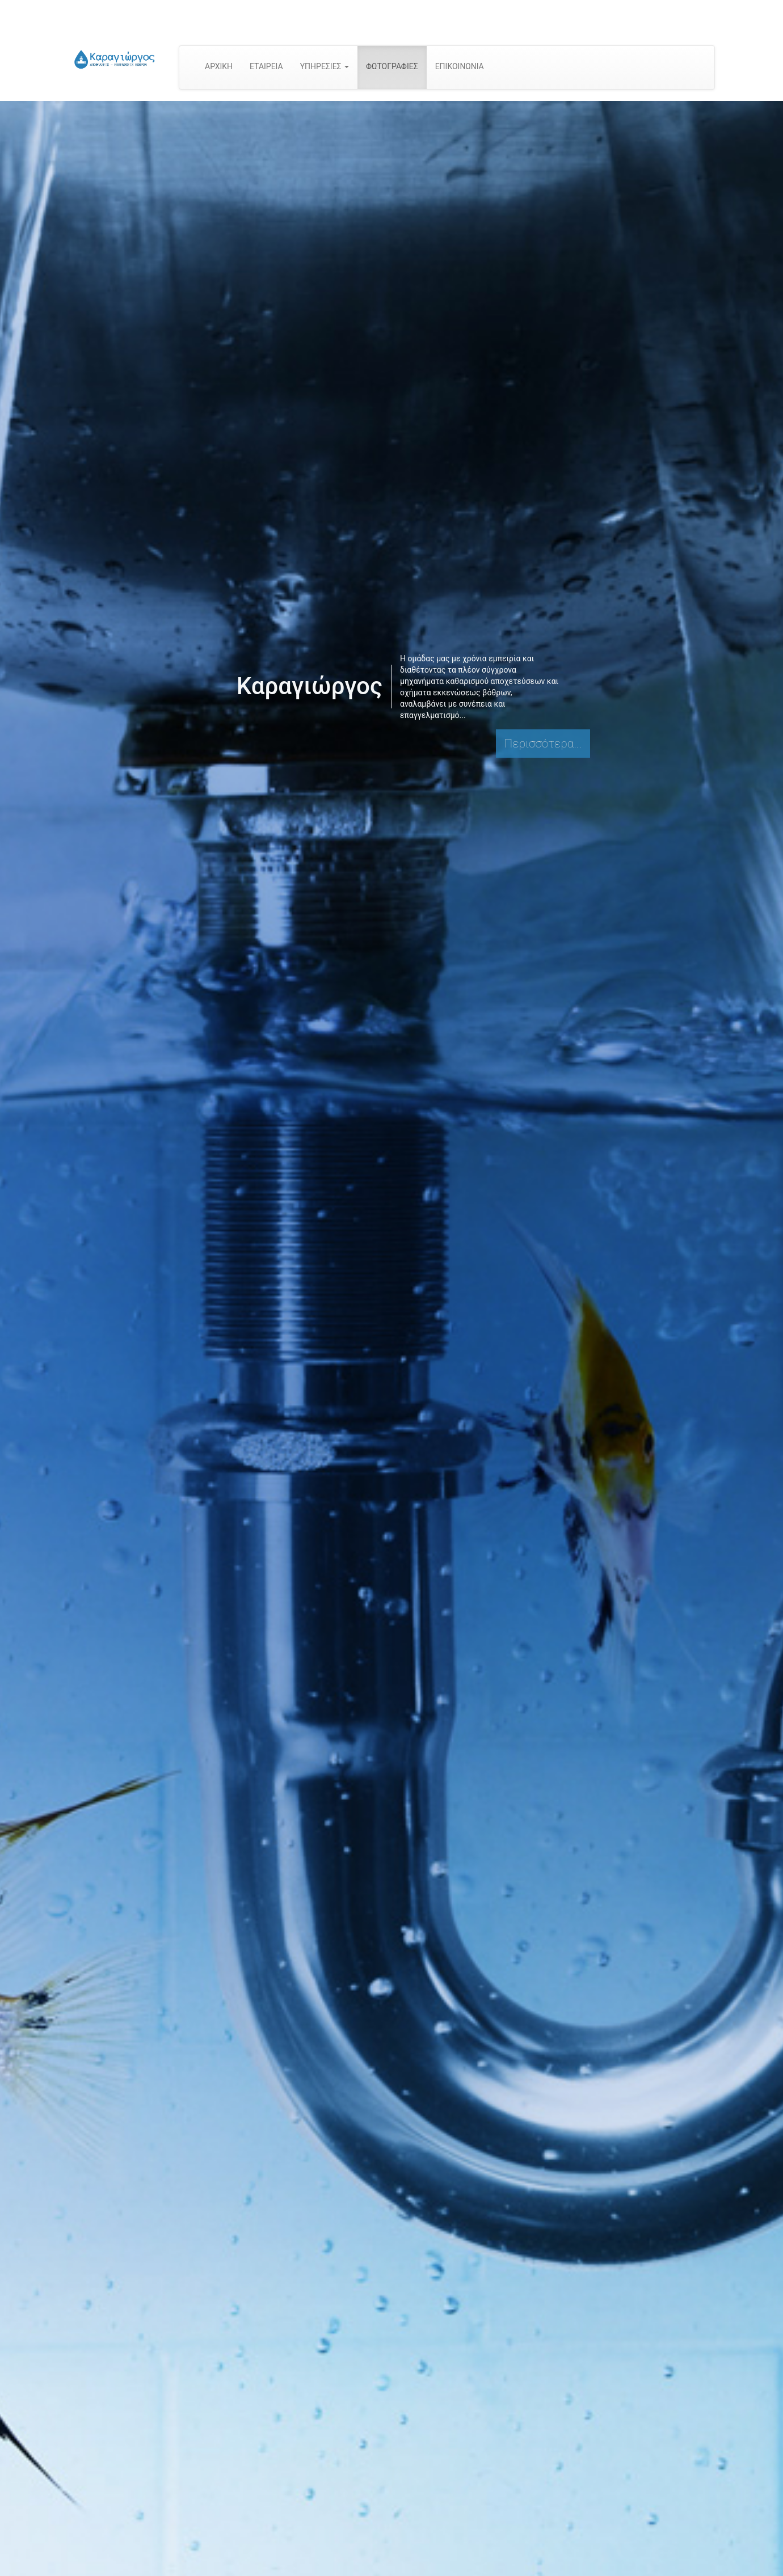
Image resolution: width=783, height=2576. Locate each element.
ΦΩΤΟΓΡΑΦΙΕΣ (392, 66)
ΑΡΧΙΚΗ (219, 66)
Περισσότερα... (543, 743)
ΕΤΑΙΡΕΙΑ (266, 66)
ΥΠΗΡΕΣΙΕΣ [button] (324, 66)
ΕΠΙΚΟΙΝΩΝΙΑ (459, 66)
